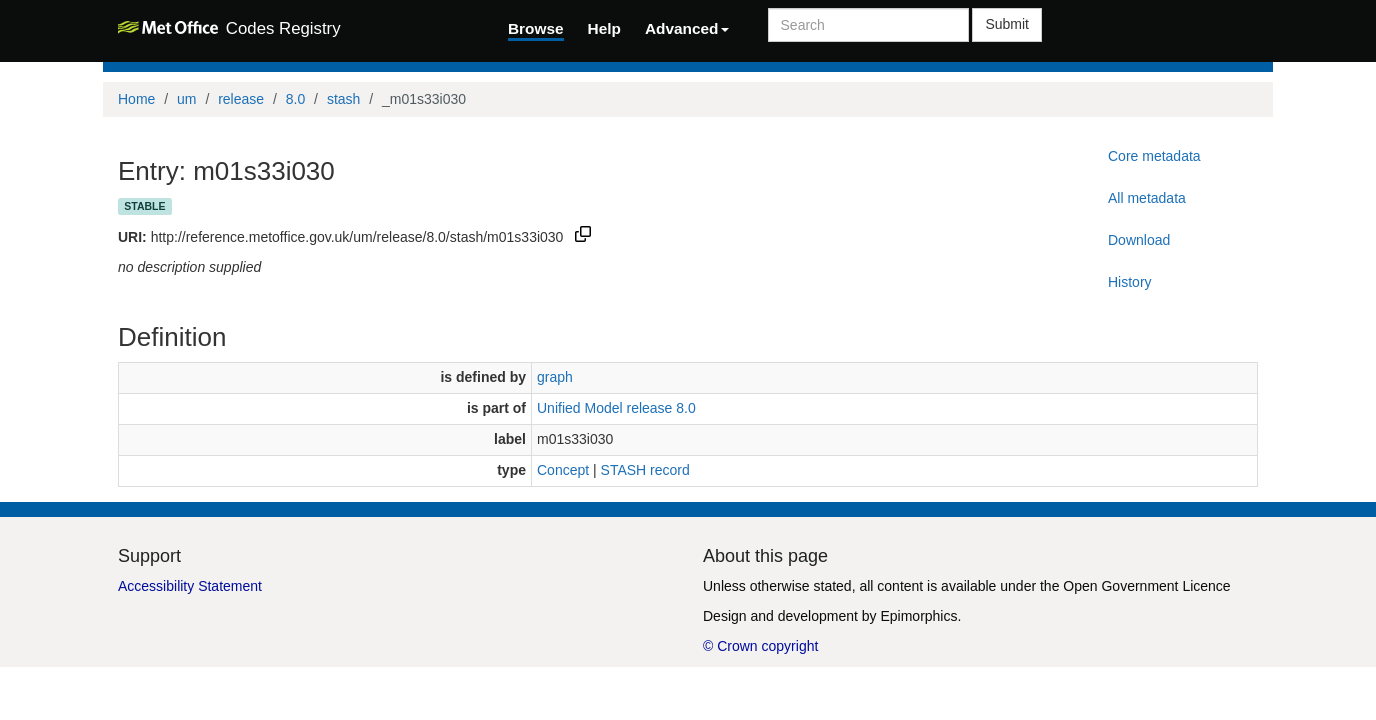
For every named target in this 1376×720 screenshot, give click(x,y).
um (186, 99)
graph (555, 377)
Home (136, 99)
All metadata (1147, 198)
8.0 (295, 99)
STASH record (645, 470)
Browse (536, 28)
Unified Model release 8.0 (616, 408)
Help (604, 28)
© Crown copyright (760, 646)
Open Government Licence (1146, 586)
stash (343, 99)
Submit (1007, 24)
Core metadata (1154, 156)
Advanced (687, 28)
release (241, 99)
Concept (563, 470)
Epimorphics (918, 616)
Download (1139, 240)
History (1130, 282)
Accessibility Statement (190, 586)
